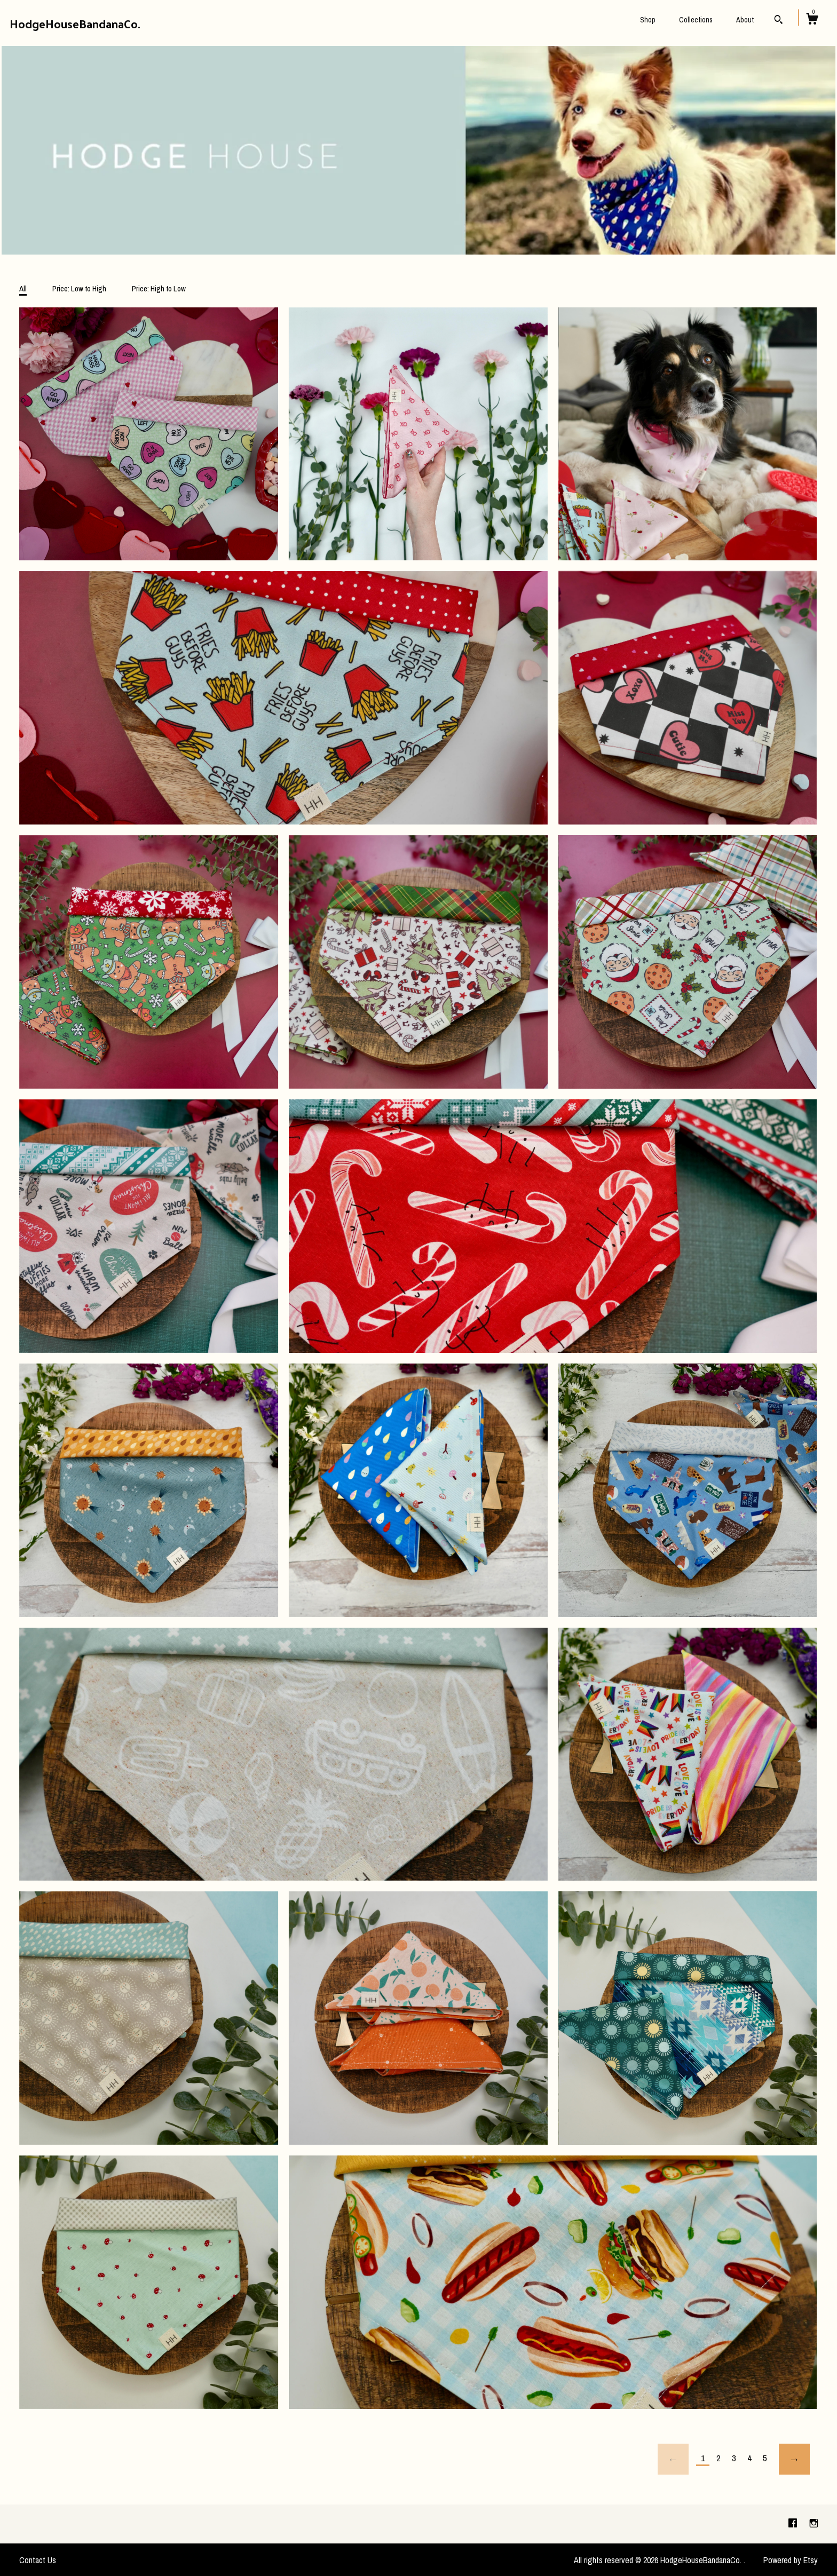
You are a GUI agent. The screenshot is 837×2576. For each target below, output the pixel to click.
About (745, 20)
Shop (648, 20)
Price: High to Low (159, 288)
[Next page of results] (794, 2459)
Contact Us (37, 2560)
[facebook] (793, 2524)
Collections (696, 20)
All (23, 288)
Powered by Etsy (790, 2560)
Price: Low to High (79, 288)
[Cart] (812, 20)
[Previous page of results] (673, 2459)
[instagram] (814, 2524)
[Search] (779, 21)
